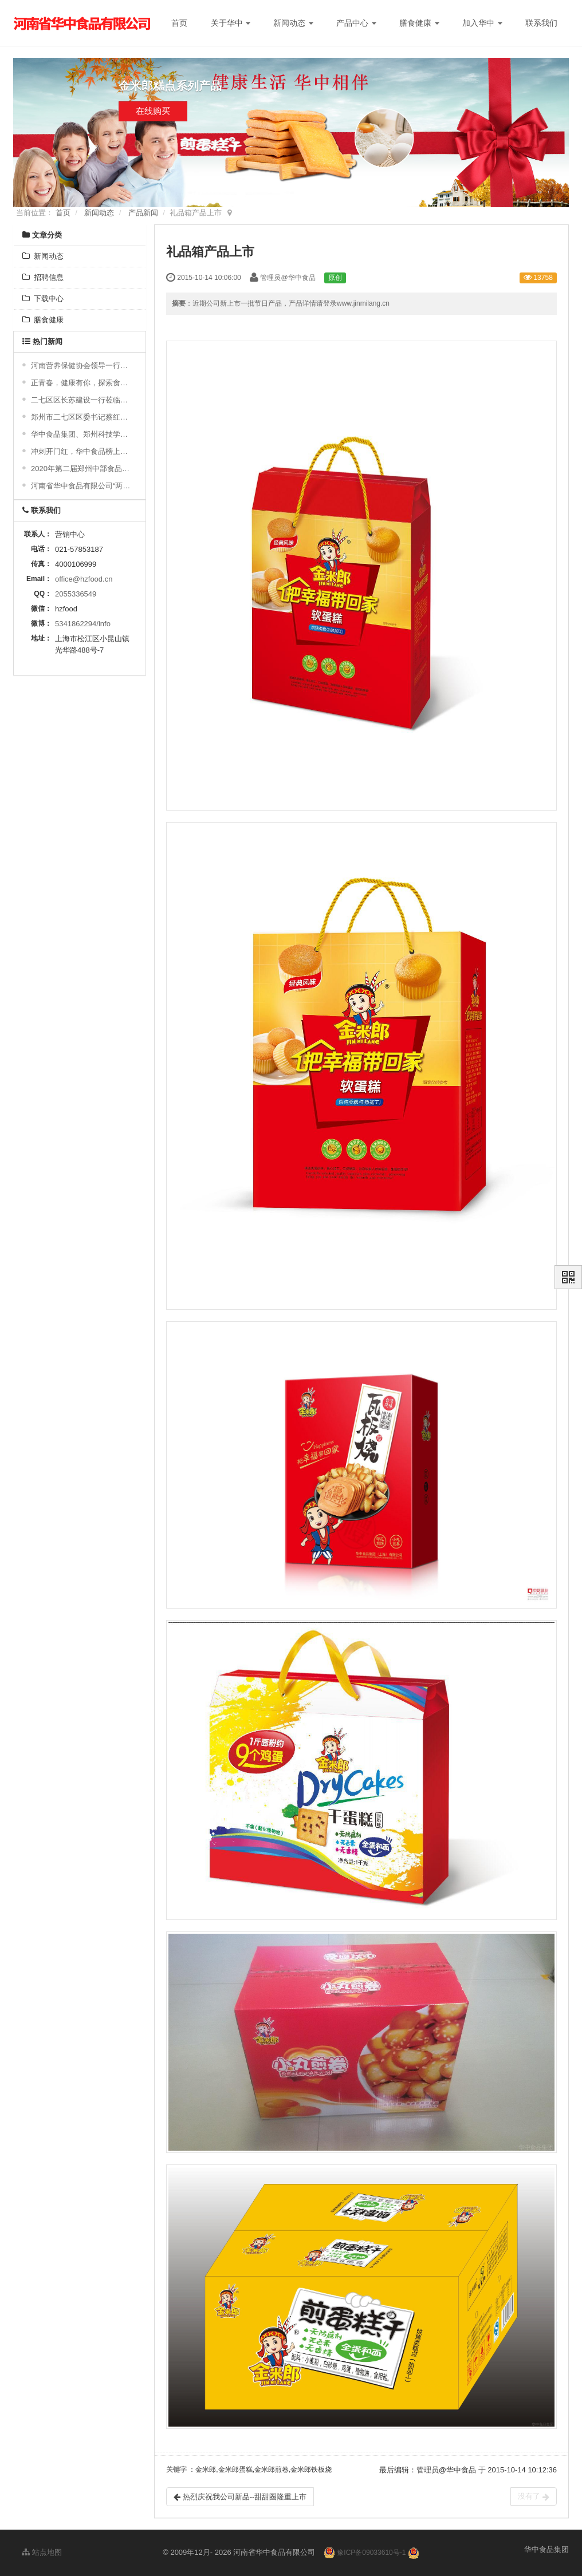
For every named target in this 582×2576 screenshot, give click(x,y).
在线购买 (152, 115)
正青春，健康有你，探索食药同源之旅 (81, 382)
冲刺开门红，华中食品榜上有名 (81, 451)
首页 (179, 22)
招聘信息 (43, 277)
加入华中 (482, 22)
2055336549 (75, 594)
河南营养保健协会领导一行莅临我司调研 (81, 365)
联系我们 (541, 22)
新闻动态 (293, 22)
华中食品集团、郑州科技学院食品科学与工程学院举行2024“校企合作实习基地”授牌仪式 (81, 434)
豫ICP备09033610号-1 (371, 2553)
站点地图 (42, 2552)
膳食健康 (419, 22)
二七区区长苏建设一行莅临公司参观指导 (81, 400)
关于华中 (231, 22)
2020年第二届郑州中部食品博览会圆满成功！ (81, 468)
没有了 (533, 2496)
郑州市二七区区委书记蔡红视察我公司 (81, 417)
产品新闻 (143, 212)
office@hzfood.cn (83, 579)
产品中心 (356, 22)
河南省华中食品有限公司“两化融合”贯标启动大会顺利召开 (81, 485)
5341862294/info (83, 623)
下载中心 (43, 298)
